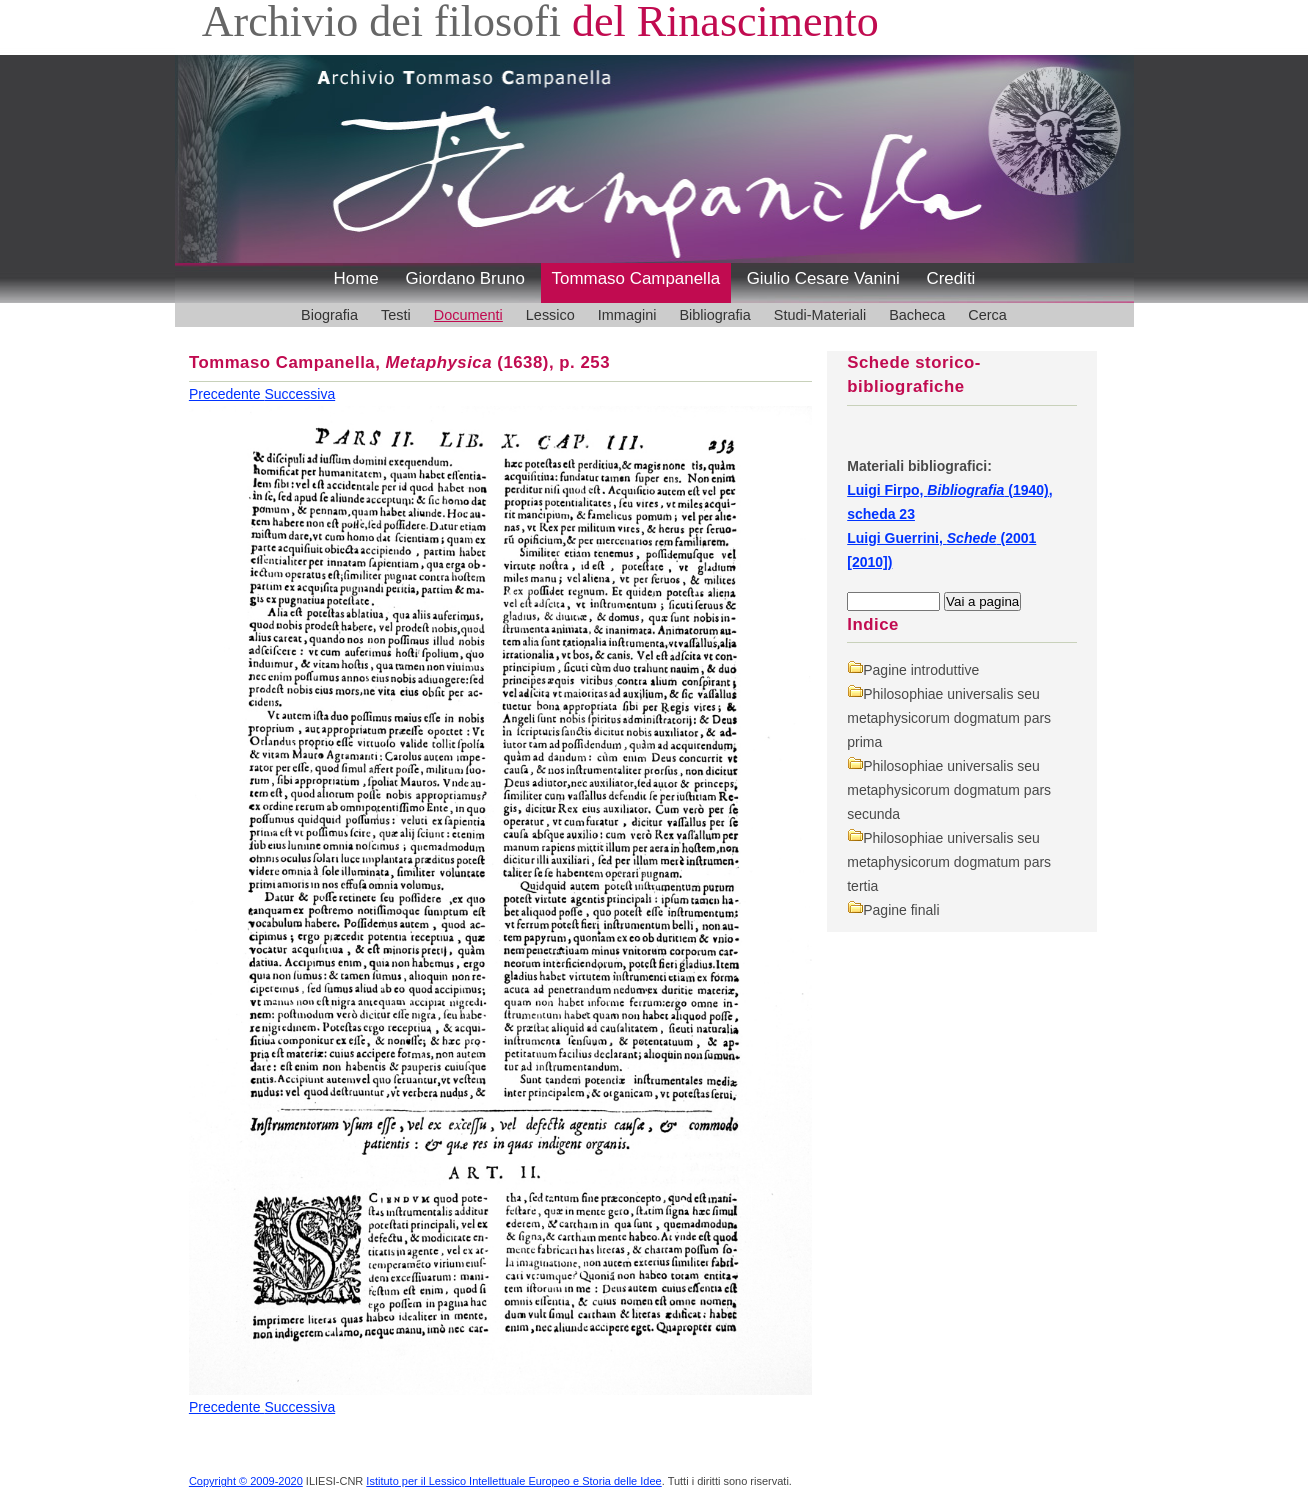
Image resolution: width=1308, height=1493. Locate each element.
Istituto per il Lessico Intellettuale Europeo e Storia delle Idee (513, 1481)
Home (356, 278)
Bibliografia (714, 315)
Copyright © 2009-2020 (246, 1481)
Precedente (227, 394)
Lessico (550, 315)
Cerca (987, 315)
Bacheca (917, 315)
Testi (396, 315)
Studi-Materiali (820, 315)
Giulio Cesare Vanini (823, 278)
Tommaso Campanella (636, 278)
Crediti (950, 278)
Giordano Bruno (465, 278)
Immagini (627, 315)
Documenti (468, 315)
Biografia (329, 315)
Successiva (299, 394)
